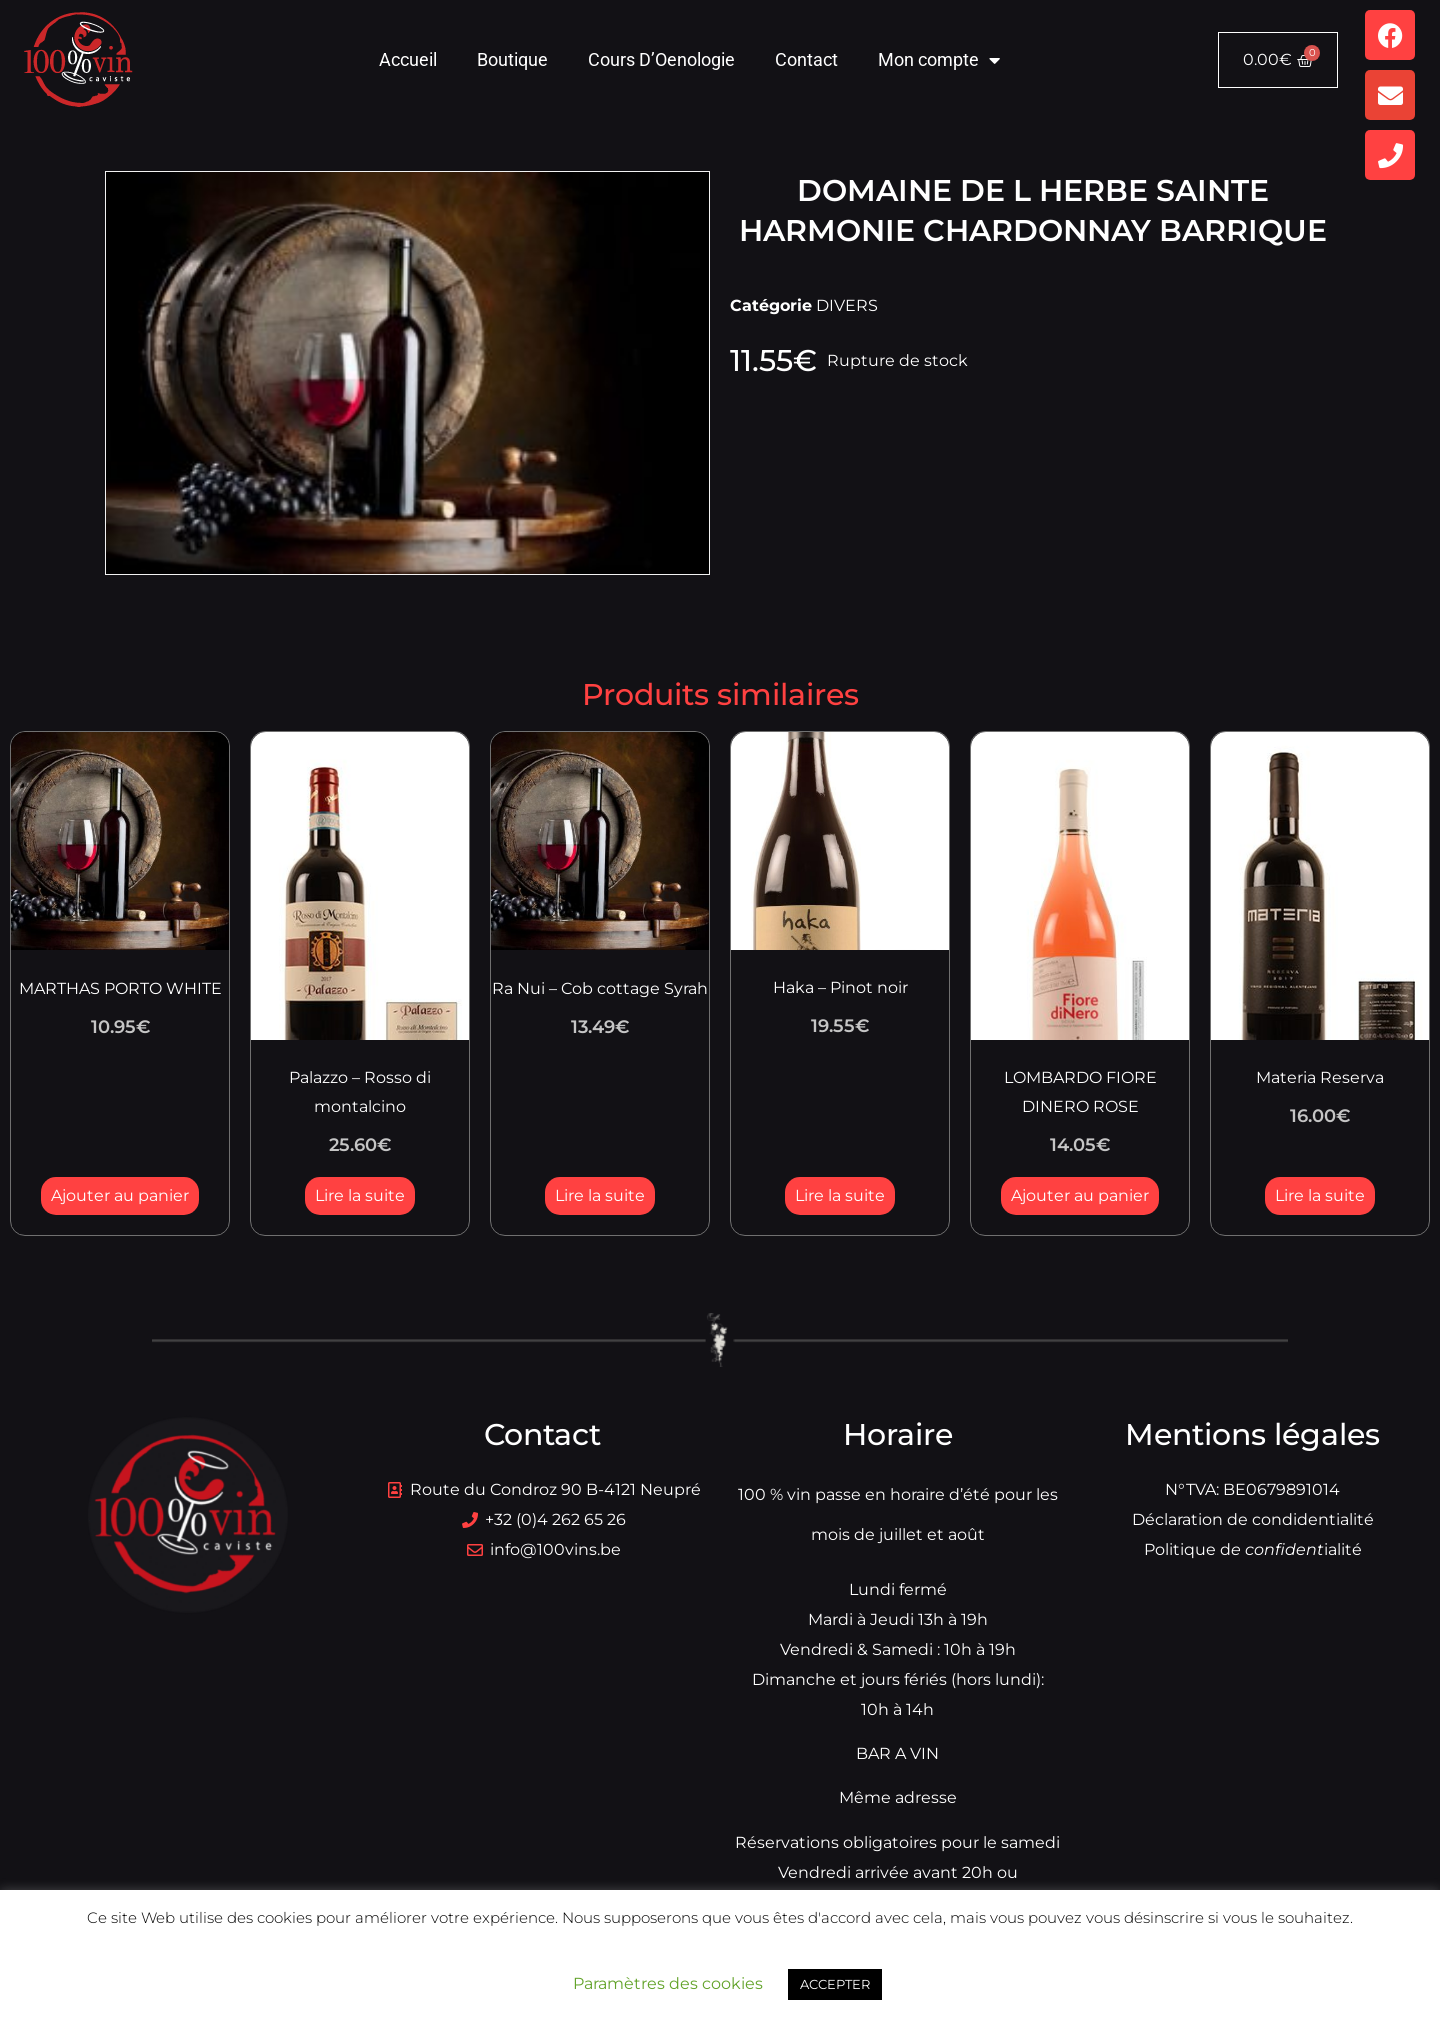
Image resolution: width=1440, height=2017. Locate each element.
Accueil (408, 59)
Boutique (512, 59)
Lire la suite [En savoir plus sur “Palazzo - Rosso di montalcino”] (360, 1195)
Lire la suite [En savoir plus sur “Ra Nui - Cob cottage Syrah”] (600, 1195)
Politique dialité (1253, 1549)
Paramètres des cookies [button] (668, 1983)
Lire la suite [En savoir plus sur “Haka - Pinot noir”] (840, 1195)
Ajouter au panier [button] (120, 1195)
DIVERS (847, 305)
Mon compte (939, 60)
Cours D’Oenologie (661, 59)
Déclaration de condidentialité (1253, 1519)
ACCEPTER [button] (835, 1984)
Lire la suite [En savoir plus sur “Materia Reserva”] (1320, 1195)
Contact (806, 59)
